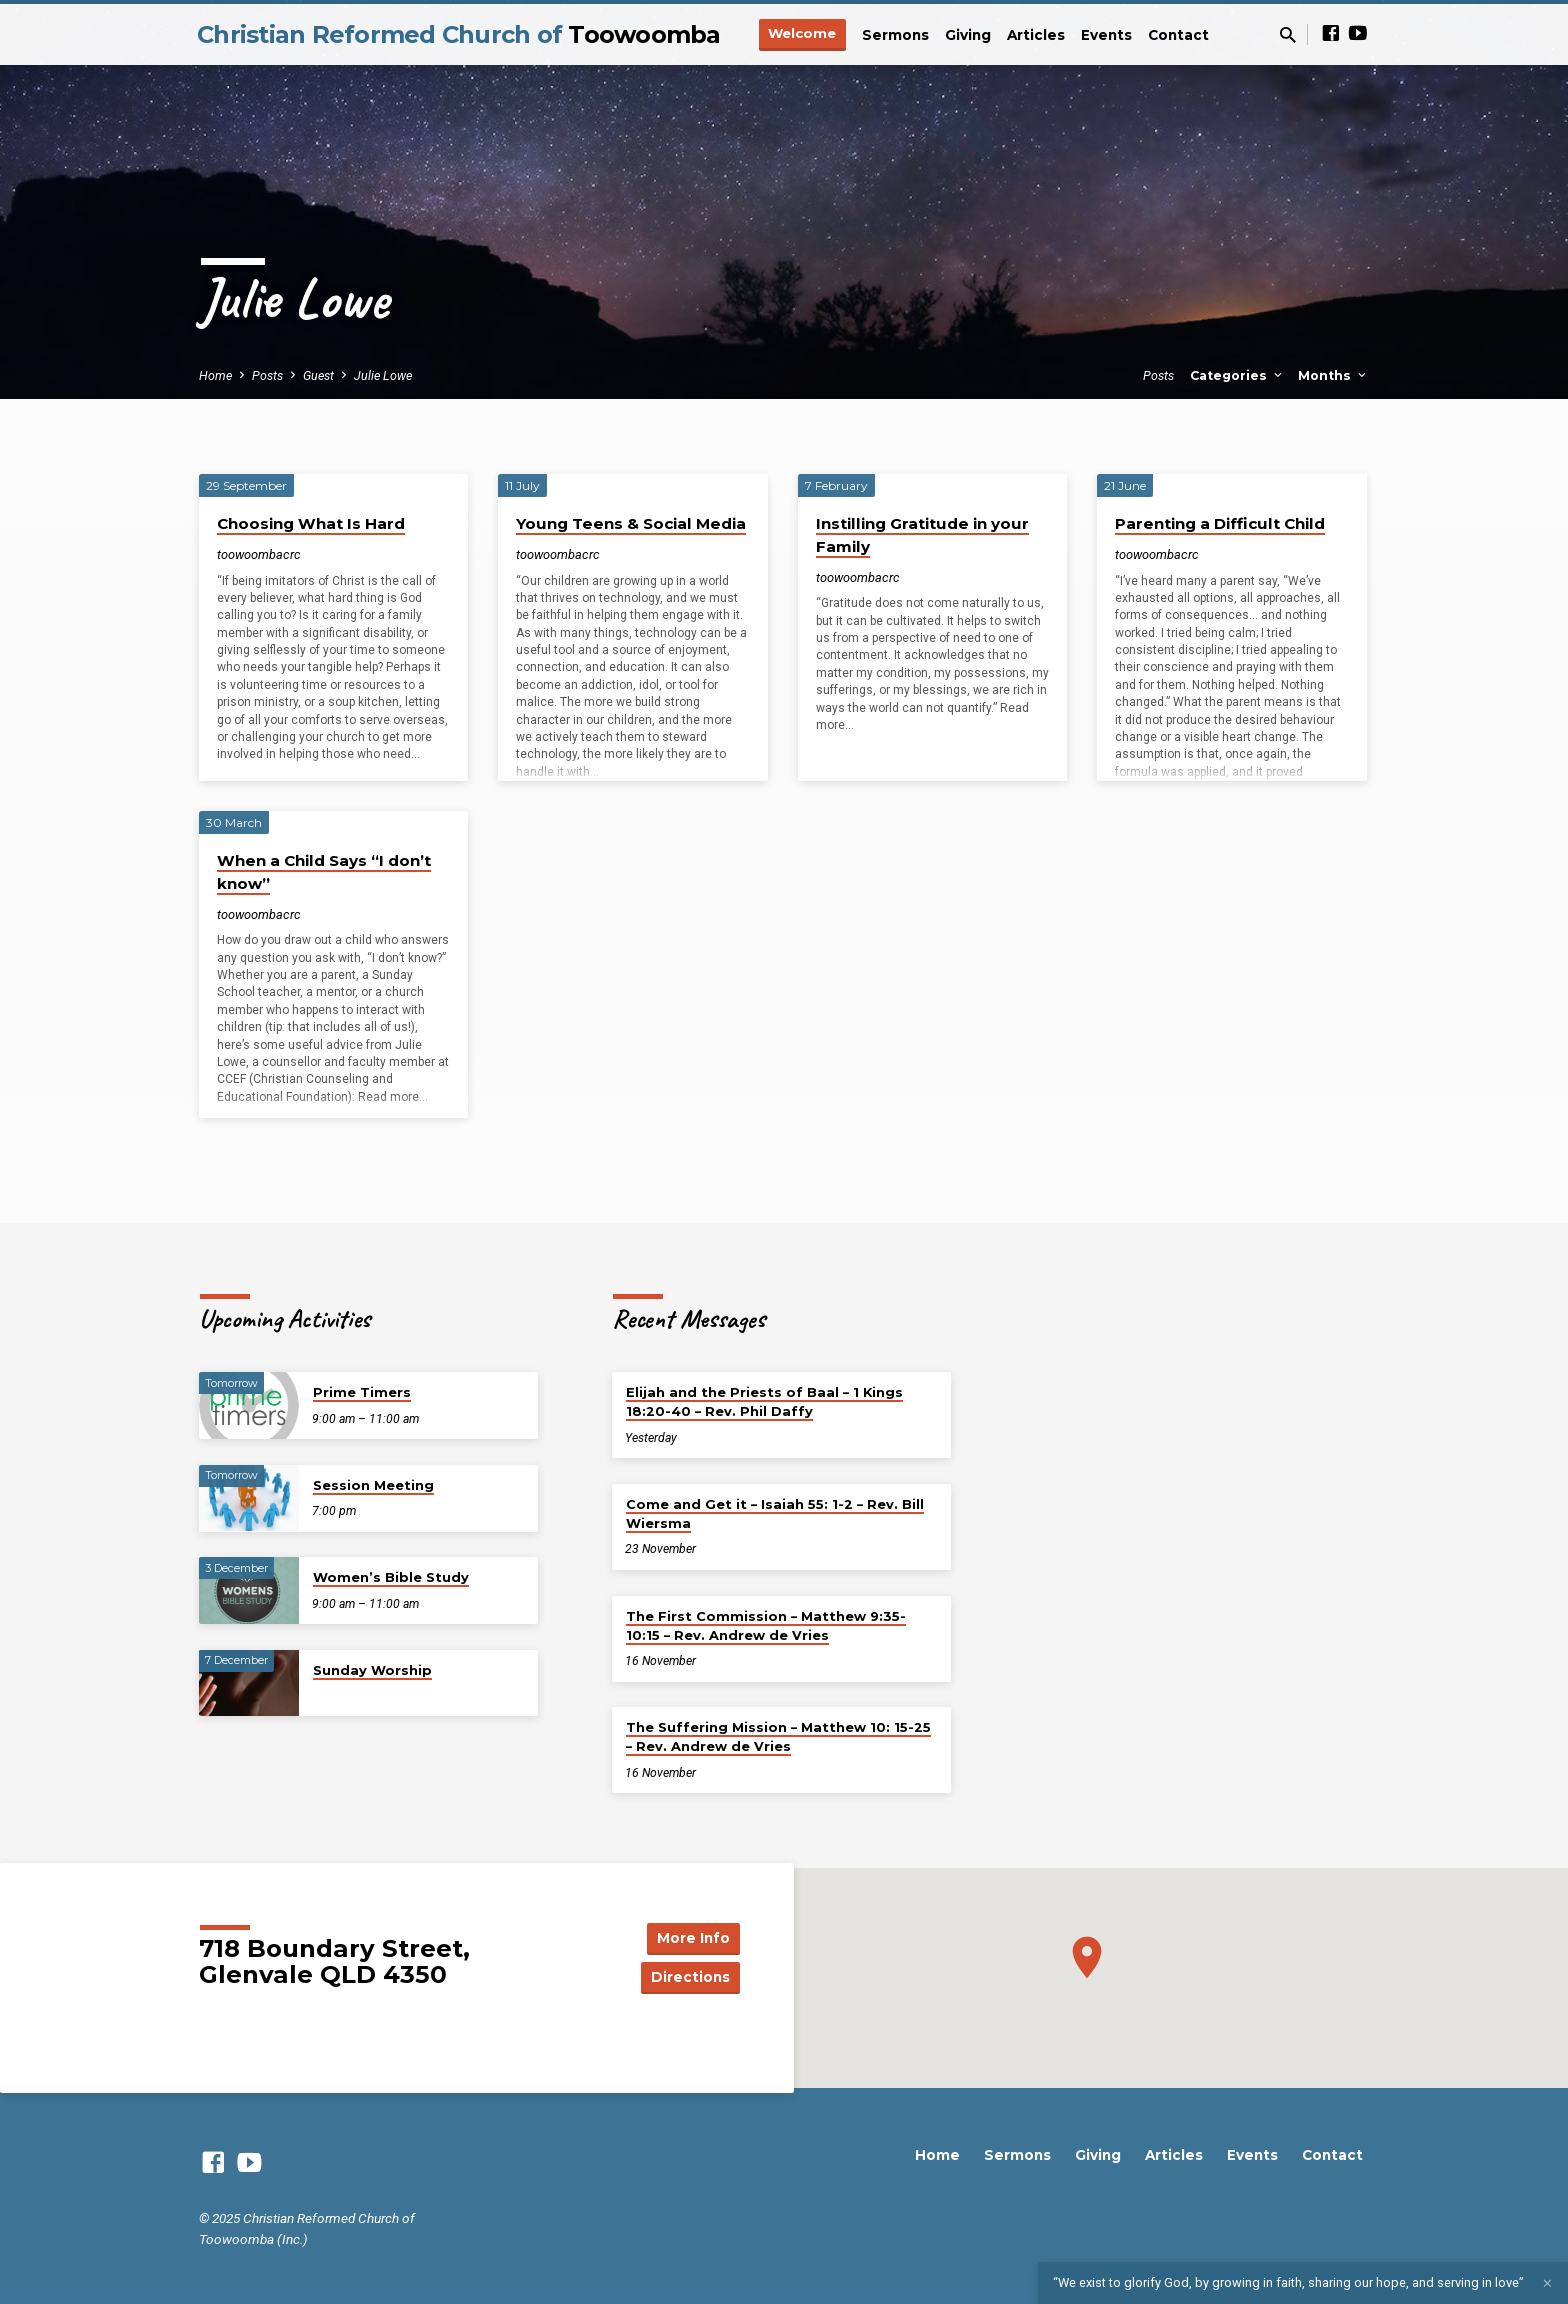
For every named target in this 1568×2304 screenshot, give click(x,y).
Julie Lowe (383, 375)
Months (1333, 375)
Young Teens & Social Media (631, 523)
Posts (267, 375)
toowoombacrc (259, 554)
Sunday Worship (372, 1670)
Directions (690, 1977)
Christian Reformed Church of (459, 34)
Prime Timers (362, 1392)
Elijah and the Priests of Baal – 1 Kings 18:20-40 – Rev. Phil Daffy (764, 1401)
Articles (1036, 35)
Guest (318, 375)
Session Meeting (373, 1485)
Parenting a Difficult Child (1220, 523)
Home (215, 375)
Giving (968, 35)
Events (1106, 35)
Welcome (802, 33)
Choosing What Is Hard (311, 523)
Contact (1178, 35)
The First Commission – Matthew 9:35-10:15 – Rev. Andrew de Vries (766, 1625)
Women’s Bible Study (391, 1577)
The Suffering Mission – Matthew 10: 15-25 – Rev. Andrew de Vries (778, 1736)
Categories (1237, 375)
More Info (690, 1937)
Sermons (895, 35)
